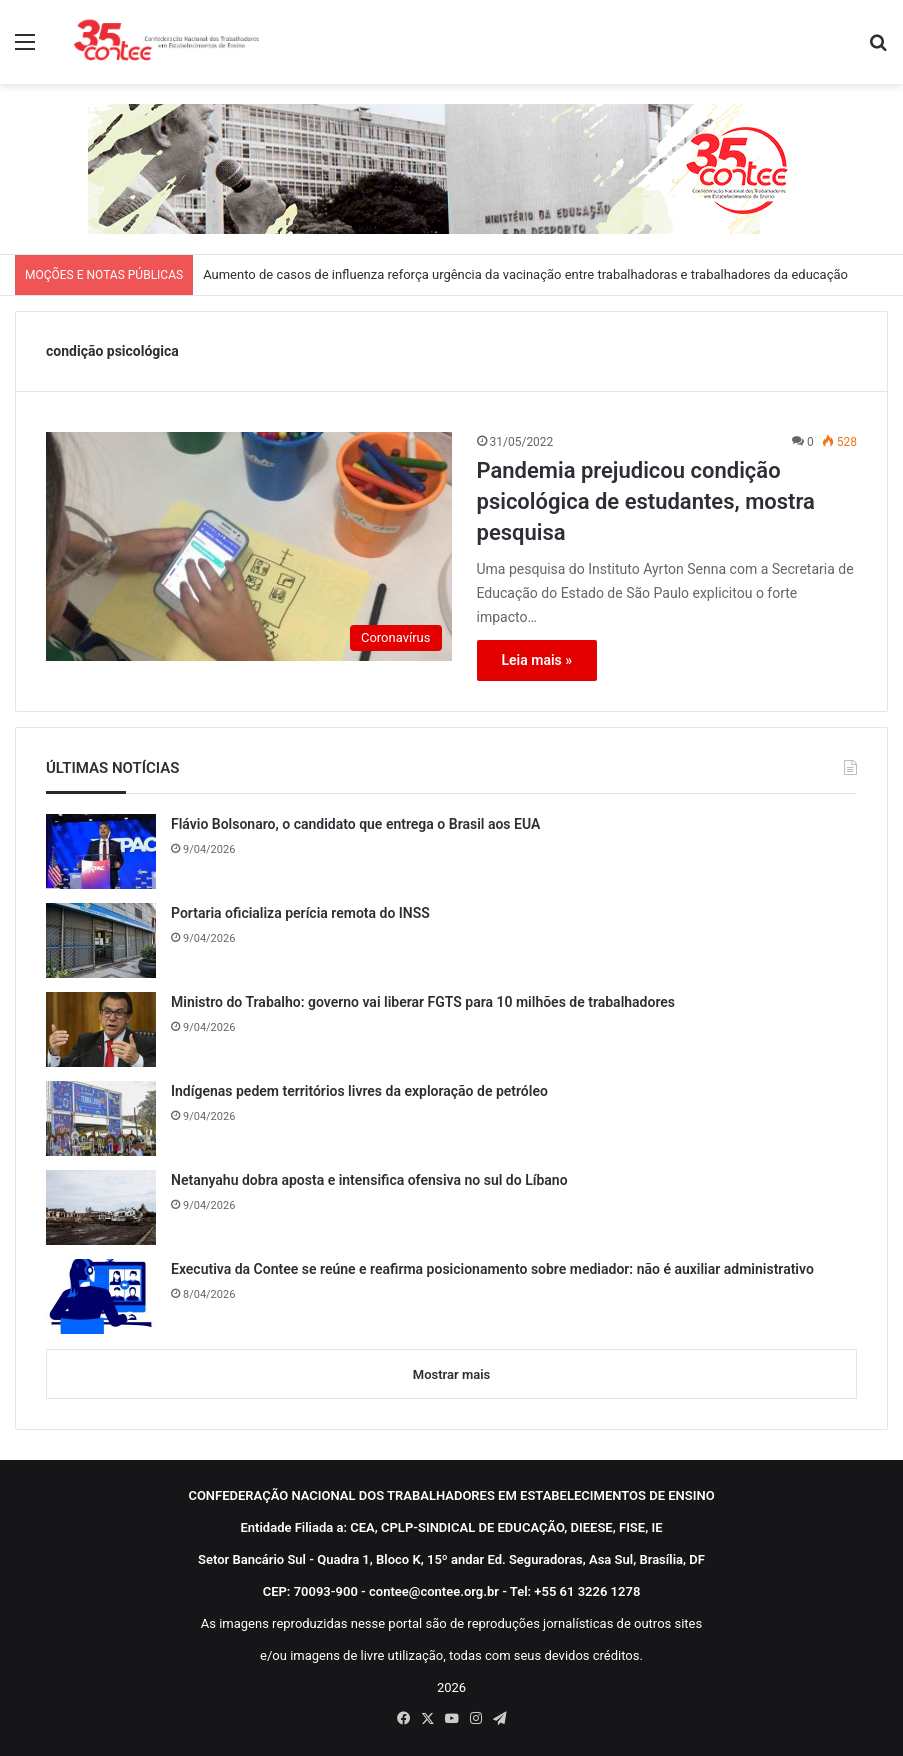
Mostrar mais (451, 1374)
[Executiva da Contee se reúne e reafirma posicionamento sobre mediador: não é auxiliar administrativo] (101, 1296)
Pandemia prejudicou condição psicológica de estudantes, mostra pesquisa (646, 501)
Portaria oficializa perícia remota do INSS (300, 913)
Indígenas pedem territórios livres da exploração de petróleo (359, 1091)
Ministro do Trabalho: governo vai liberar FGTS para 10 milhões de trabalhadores (423, 1002)
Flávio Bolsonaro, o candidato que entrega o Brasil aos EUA (355, 824)
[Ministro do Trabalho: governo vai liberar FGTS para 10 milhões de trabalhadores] (101, 1029)
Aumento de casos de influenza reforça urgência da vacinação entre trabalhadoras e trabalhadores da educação (525, 274)
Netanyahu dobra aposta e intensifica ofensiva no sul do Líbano (369, 1180)
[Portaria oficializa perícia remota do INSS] (101, 940)
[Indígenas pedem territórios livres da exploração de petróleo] (101, 1118)
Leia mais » (537, 660)
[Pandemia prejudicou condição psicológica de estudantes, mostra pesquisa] (249, 546)
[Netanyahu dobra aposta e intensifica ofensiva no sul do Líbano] (101, 1207)
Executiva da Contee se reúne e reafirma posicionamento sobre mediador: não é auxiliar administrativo (492, 1269)
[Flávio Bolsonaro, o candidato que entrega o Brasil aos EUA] (101, 851)
